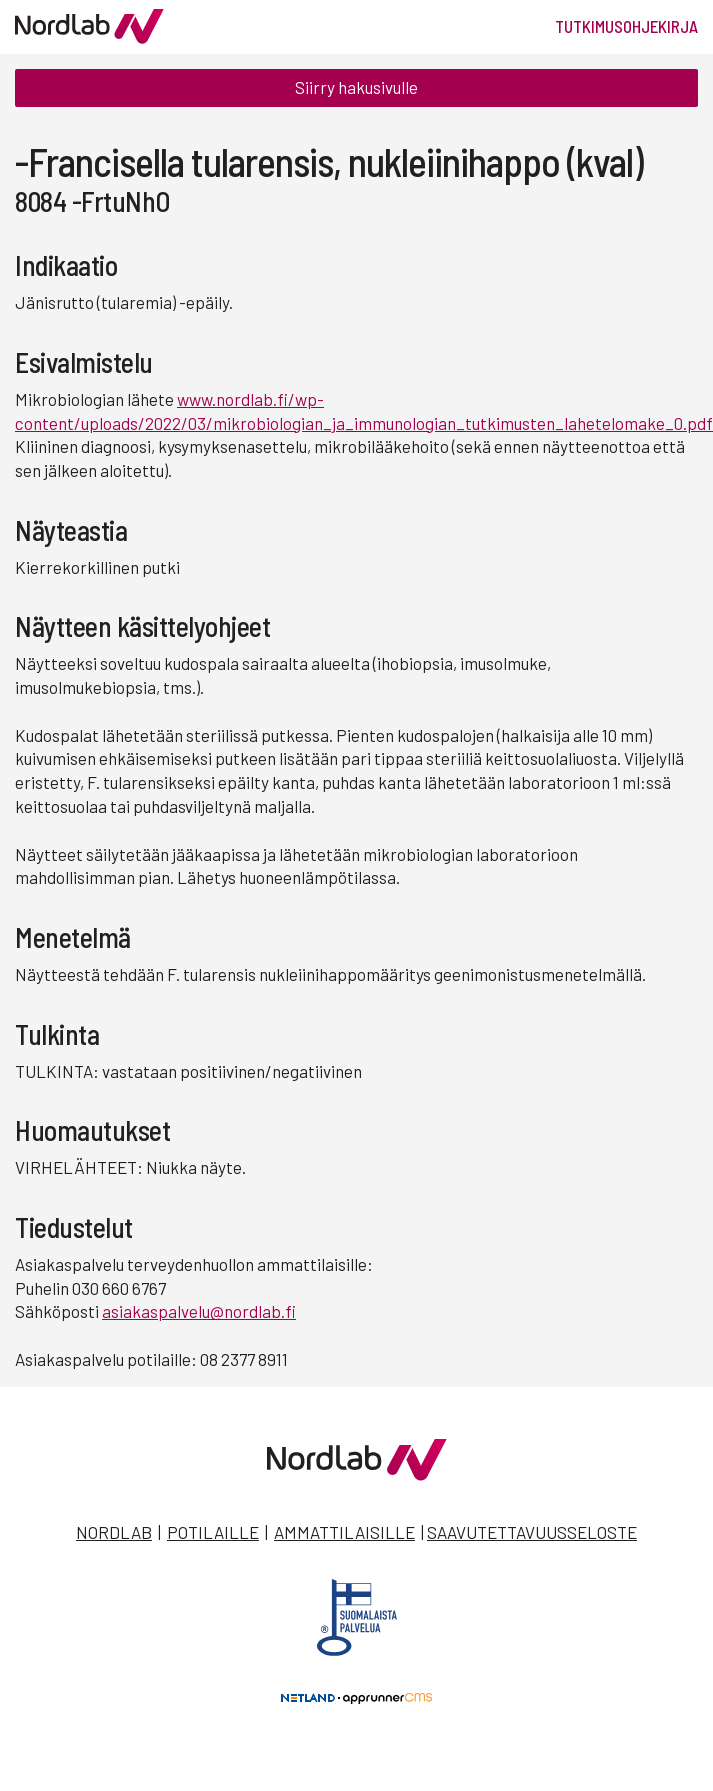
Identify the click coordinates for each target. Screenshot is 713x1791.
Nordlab (114, 1532)
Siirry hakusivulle (356, 87)
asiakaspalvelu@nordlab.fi (199, 1311)
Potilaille (213, 1532)
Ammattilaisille (344, 1532)
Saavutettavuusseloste (532, 1532)
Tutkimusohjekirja (626, 26)
